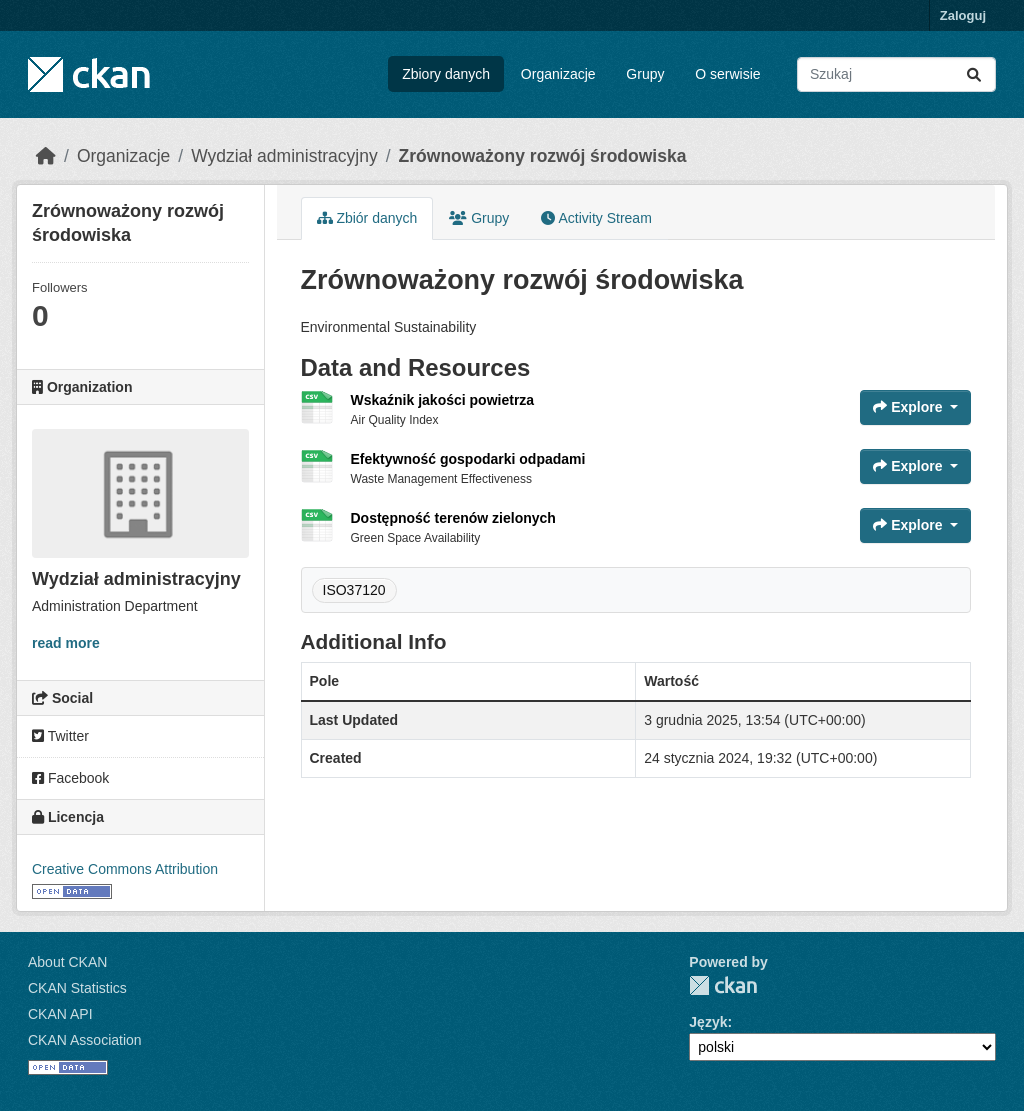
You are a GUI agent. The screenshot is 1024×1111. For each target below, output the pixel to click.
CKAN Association (85, 1040)
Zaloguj (963, 15)
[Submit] (974, 74)
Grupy (645, 74)
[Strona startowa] (46, 156)
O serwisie (727, 74)
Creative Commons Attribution (125, 869)
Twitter (60, 736)
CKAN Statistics (77, 988)
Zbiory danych (446, 74)
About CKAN (67, 962)
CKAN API (60, 1014)
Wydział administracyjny (284, 156)
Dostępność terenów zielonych (453, 518)
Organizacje (558, 74)
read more (66, 643)
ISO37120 (354, 590)
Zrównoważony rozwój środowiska (543, 156)
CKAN (723, 985)
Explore (909, 407)
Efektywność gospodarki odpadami (468, 459)
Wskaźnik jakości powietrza (443, 400)
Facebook (70, 778)
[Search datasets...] (896, 74)
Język (708, 1022)
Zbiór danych (367, 218)
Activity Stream (596, 218)
